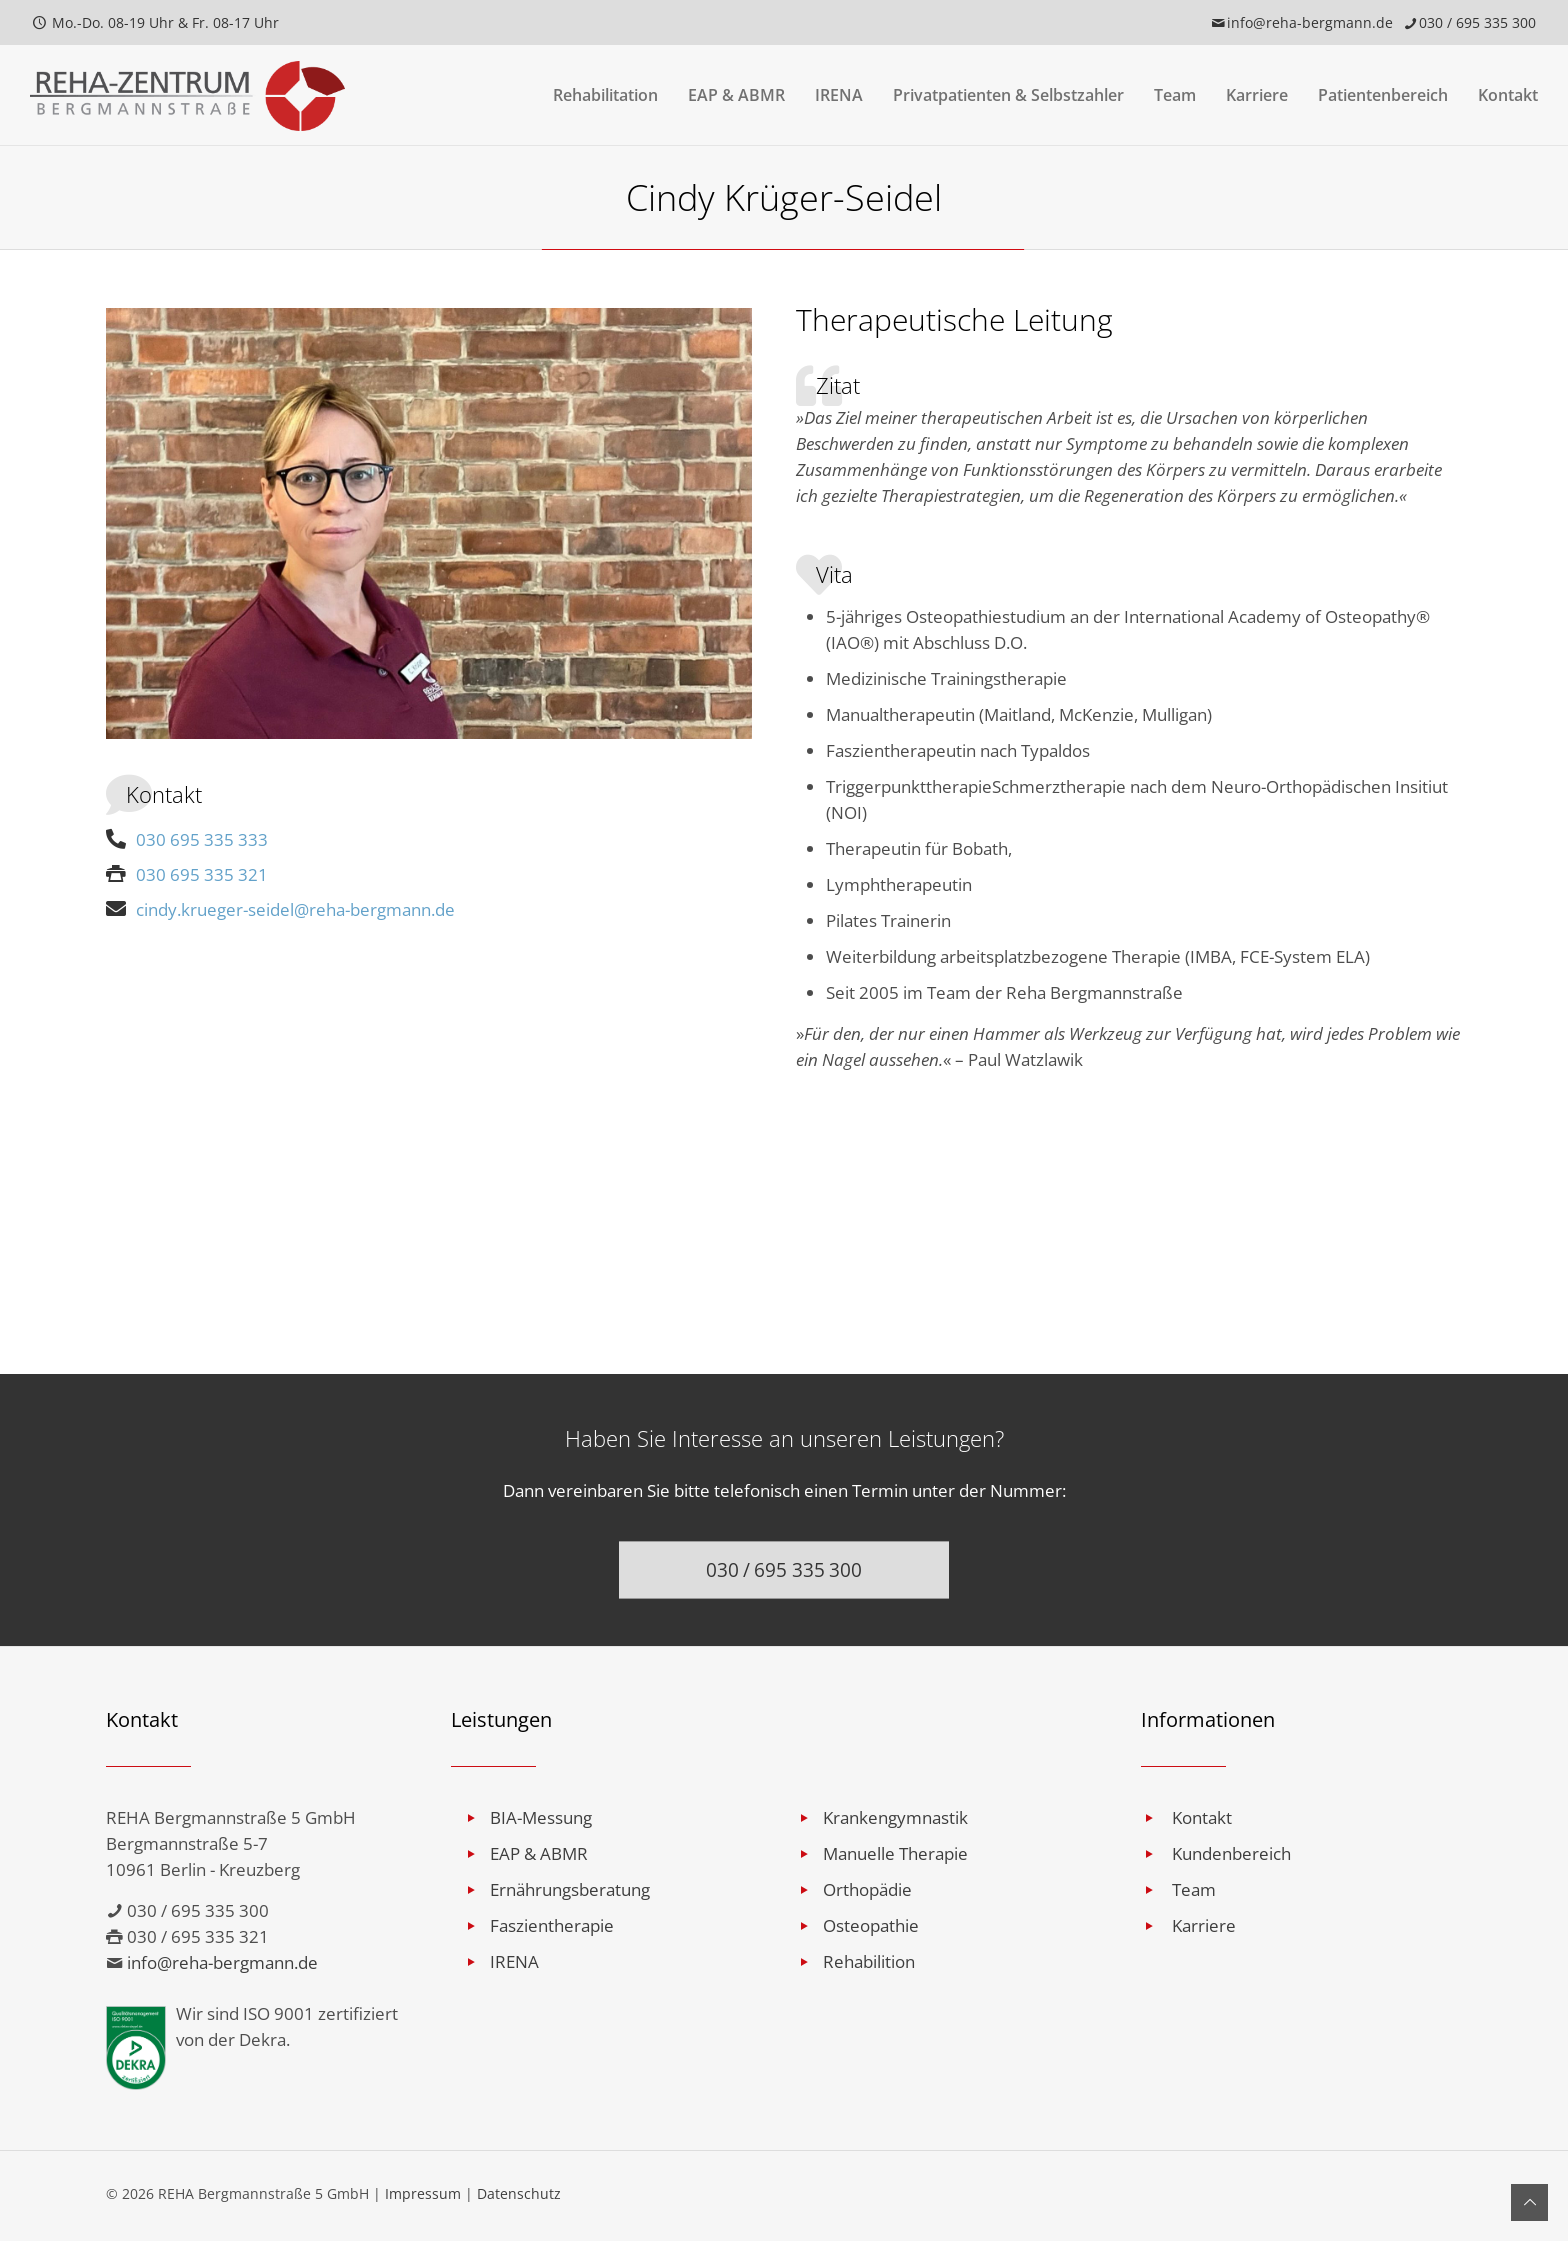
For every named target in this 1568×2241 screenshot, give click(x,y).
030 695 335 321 (187, 874)
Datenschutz (519, 2193)
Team (1194, 1889)
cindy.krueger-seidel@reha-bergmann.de (280, 909)
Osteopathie (871, 1925)
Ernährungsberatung (570, 1889)
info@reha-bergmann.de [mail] (1310, 22)
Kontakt (1202, 1817)
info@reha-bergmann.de (222, 1962)
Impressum (423, 2193)
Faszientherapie (552, 1925)
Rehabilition (869, 1961)
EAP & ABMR (539, 1853)
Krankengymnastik (895, 1817)
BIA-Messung (541, 1817)
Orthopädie (867, 1889)
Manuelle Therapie (895, 1853)
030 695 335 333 (187, 839)
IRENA (514, 1961)
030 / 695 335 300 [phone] (1477, 22)
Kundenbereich (1231, 1853)
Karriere (1204, 1925)
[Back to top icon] (1529, 2202)
